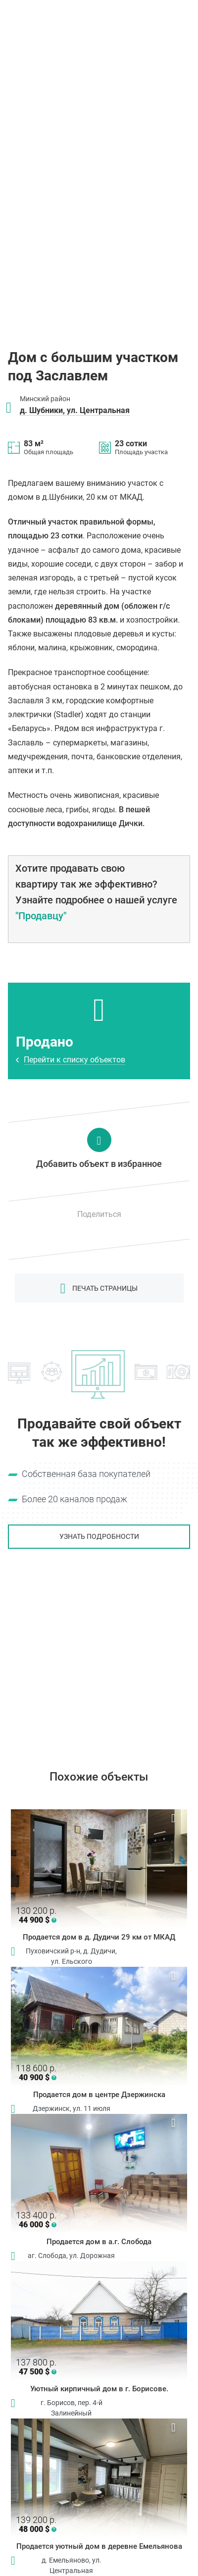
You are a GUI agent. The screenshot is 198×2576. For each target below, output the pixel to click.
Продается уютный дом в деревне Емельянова (99, 2546)
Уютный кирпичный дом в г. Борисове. (99, 2388)
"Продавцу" (40, 916)
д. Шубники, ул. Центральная (75, 410)
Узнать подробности (99, 1536)
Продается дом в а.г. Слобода (99, 2241)
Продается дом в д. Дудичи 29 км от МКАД (99, 1937)
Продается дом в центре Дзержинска (99, 2094)
